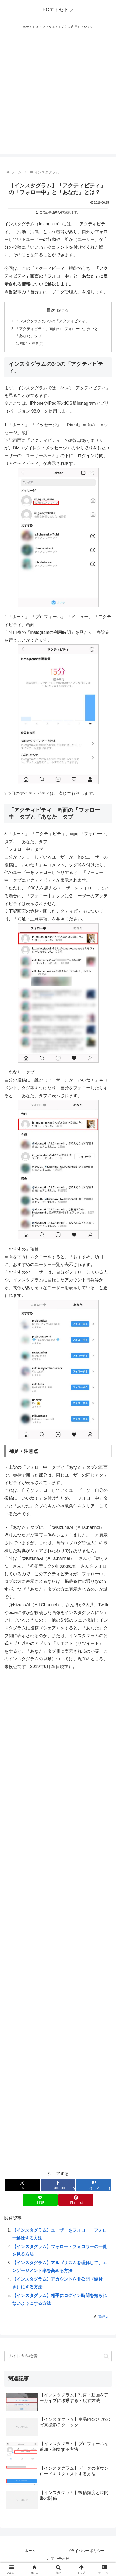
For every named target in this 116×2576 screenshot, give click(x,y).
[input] (58, 2356)
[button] (106, 2356)
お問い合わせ (58, 2558)
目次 (51, 310)
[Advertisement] (58, 96)
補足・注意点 (31, 343)
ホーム (30, 2551)
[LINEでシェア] (40, 2200)
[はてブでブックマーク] (93, 2185)
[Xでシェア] (22, 2185)
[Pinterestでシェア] (75, 2200)
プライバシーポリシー (86, 2551)
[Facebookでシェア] (58, 2185)
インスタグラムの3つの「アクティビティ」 (52, 321)
